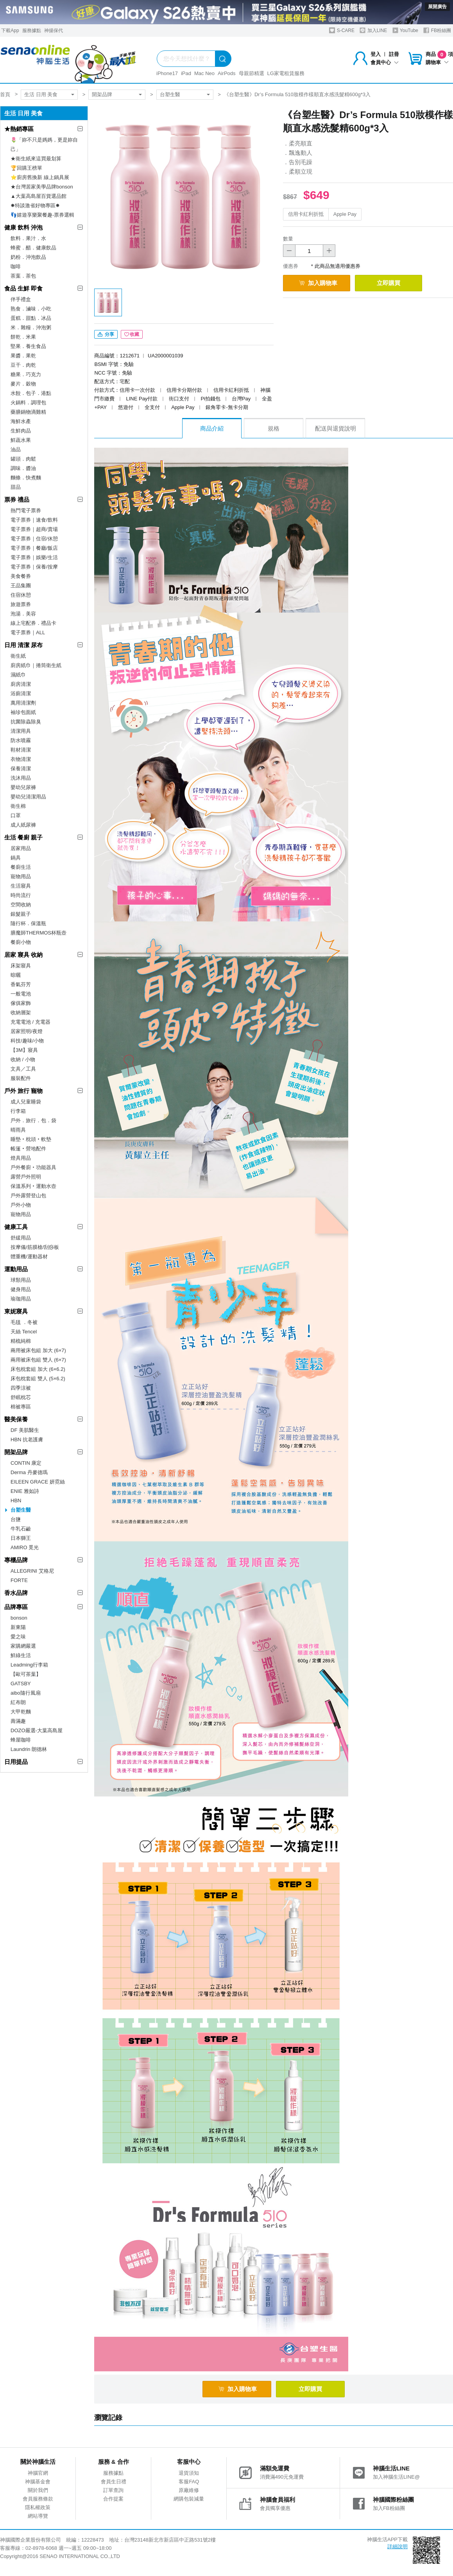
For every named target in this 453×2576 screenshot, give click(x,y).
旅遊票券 (21, 604)
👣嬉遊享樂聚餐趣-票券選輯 (42, 215)
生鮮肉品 (21, 431)
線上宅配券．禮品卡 (33, 623)
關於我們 (38, 2490)
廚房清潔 (21, 684)
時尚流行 (21, 895)
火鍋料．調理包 (28, 402)
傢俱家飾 (21, 1003)
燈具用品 (21, 1158)
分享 (106, 334)
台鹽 (16, 1519)
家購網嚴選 (23, 1646)
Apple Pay (344, 214)
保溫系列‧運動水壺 (33, 1186)
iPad (186, 73)
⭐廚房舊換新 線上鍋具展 (40, 177)
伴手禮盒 (21, 299)
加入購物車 (318, 283)
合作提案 (113, 2499)
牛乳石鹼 (21, 1529)
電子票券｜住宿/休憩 (34, 539)
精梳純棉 (21, 1341)
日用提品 (16, 1761)
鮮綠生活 (21, 1655)
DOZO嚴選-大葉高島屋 (37, 1730)
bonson (19, 1618)
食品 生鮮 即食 (23, 288)
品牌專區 (16, 1607)
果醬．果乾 (23, 356)
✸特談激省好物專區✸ (35, 205)
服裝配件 (21, 1078)
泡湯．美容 (23, 614)
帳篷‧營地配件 (28, 1149)
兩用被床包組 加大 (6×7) (38, 1350)
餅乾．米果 (23, 337)
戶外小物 (21, 1205)
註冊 (394, 54)
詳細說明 (397, 2546)
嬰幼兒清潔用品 (28, 797)
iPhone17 (167, 73)
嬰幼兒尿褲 (23, 787)
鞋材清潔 (21, 750)
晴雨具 (18, 1130)
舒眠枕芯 (21, 1397)
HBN (16, 1500)
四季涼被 (21, 1388)
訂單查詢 (113, 2490)
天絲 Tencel (24, 1332)
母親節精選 (251, 73)
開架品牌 (102, 94)
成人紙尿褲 (23, 825)
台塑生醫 (170, 94)
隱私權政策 (37, 2507)
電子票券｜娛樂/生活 (34, 557)
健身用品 (21, 1289)
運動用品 (16, 1269)
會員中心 (385, 62)
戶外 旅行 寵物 (23, 1090)
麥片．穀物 (23, 384)
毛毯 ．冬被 (24, 1322)
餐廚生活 (21, 867)
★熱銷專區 (19, 129)
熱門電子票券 (26, 510)
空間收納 (21, 905)
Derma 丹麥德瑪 (29, 1472)
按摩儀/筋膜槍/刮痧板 (35, 1247)
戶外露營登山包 (28, 1195)
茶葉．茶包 (23, 276)
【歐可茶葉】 (26, 1674)
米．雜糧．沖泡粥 (31, 327)
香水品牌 (16, 1592)
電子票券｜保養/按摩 (34, 567)
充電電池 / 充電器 (30, 1022)
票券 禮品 (16, 499)
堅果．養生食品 (28, 346)
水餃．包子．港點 (31, 393)
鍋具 (16, 858)
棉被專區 (21, 1407)
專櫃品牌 (16, 1560)
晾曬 (16, 975)
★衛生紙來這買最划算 (36, 158)
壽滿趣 (18, 1721)
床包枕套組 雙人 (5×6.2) (38, 1378)
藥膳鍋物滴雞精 (28, 412)
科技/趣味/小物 (27, 1041)
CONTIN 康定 (26, 1463)
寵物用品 (21, 876)
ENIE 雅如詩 (25, 1491)
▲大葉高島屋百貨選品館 (38, 196)
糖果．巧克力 (26, 374)
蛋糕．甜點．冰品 (31, 318)
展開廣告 (437, 6)
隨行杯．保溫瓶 (28, 923)
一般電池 (21, 994)
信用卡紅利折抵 (306, 214)
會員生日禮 (113, 2482)
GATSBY (21, 1683)
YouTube (405, 30)
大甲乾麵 (21, 1712)
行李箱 (18, 1111)
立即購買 (388, 283)
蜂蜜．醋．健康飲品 (33, 248)
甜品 (16, 487)
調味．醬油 (23, 468)
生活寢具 (21, 886)
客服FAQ (189, 2482)
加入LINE (373, 30)
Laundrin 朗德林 (29, 1749)
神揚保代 (53, 30)
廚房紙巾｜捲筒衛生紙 (36, 665)
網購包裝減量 (189, 2499)
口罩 (16, 815)
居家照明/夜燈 (27, 1031)
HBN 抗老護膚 (27, 1439)
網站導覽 (38, 2516)
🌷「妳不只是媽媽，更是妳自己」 (44, 144)
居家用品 (21, 848)
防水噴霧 (21, 740)
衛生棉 (18, 806)
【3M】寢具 (24, 1050)
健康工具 (16, 1226)
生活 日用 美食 (40, 94)
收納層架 (21, 1012)
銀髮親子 (21, 914)
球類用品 (21, 1280)
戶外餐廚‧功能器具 (33, 1167)
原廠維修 (189, 2490)
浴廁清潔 (21, 693)
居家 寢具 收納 (23, 954)
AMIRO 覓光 (25, 1547)
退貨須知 (189, 2473)
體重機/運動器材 (29, 1256)
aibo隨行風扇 (26, 1693)
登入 (376, 54)
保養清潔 (21, 768)
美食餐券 (21, 576)
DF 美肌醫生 (25, 1430)
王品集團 (21, 585)
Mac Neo (204, 73)
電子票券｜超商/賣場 (34, 529)
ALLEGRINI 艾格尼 (32, 1571)
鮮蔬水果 (21, 440)
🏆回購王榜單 (26, 168)
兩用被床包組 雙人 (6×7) (38, 1360)
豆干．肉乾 (23, 365)
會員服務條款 (38, 2499)
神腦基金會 (37, 2482)
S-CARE (342, 30)
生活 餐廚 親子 (23, 837)
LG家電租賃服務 (285, 73)
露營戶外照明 (26, 1177)
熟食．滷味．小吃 (31, 309)
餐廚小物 (21, 942)
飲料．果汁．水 (28, 238)
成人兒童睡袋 (26, 1102)
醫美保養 (16, 1419)
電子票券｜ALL (28, 632)
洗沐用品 (21, 778)
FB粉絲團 (437, 30)
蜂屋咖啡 (21, 1740)
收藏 (131, 334)
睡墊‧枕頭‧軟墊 (31, 1139)
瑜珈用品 (21, 1299)
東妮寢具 (16, 1311)
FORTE (19, 1580)
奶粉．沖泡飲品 (28, 257)
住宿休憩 (21, 595)
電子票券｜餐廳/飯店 (34, 548)
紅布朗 (18, 1702)
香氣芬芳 (21, 984)
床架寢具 (21, 966)
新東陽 (18, 1627)
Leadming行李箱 (29, 1665)
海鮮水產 (21, 421)
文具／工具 (23, 1069)
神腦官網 (38, 2473)
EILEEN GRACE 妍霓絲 (38, 1482)
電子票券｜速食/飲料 (34, 520)
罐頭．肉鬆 (23, 459)
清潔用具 (21, 731)
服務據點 (31, 30)
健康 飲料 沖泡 (23, 227)
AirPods (227, 73)
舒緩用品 (21, 1238)
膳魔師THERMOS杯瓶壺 (38, 933)
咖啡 (16, 266)
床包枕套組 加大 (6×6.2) (38, 1369)
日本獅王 (21, 1538)
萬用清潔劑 (23, 703)
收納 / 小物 (23, 1059)
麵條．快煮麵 (26, 478)
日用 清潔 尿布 (23, 645)
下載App (10, 30)
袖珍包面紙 (23, 712)
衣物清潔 (21, 759)
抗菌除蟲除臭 (26, 722)
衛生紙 (18, 656)
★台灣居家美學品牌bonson (42, 187)
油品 (16, 449)
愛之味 (18, 1637)
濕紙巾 (18, 675)
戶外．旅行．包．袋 (33, 1120)
